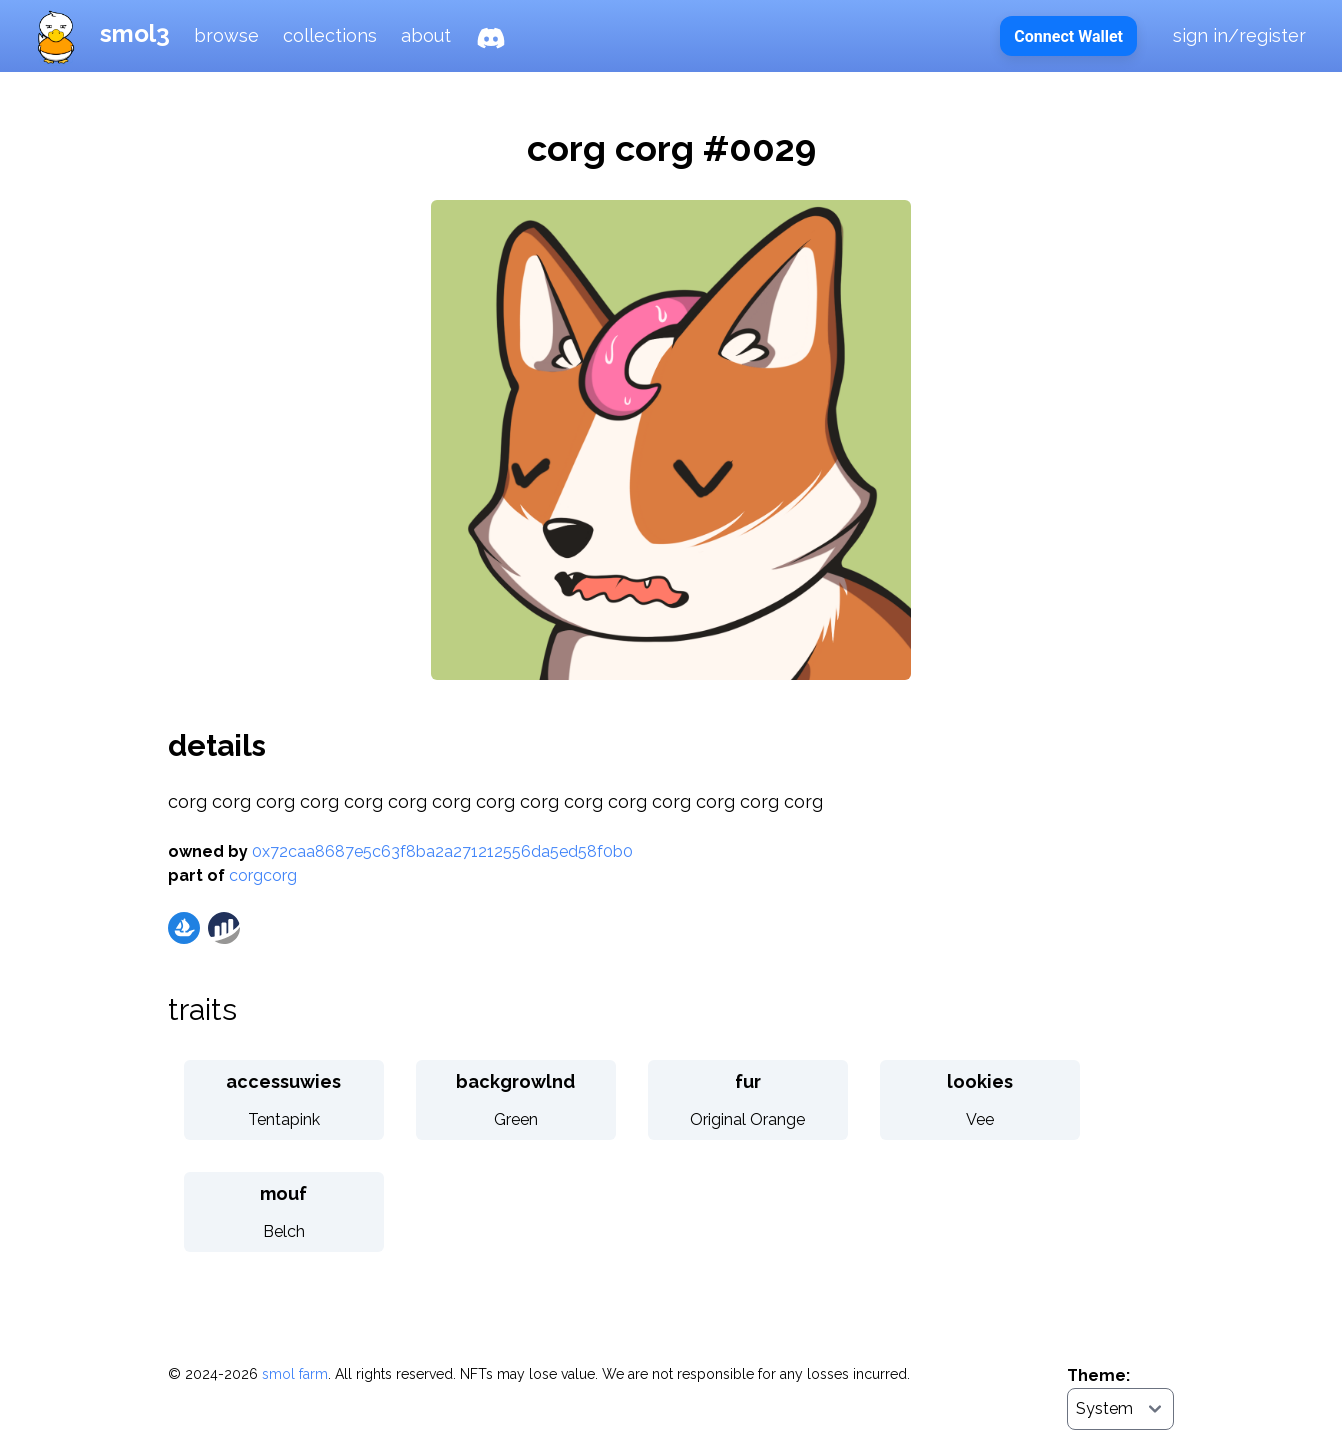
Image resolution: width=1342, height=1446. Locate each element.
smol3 (97, 33)
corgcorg (263, 875)
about (426, 35)
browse (226, 35)
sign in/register (1239, 35)
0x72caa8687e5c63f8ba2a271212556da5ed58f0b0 (442, 851)
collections (330, 35)
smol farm (295, 1374)
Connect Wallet (1068, 36)
